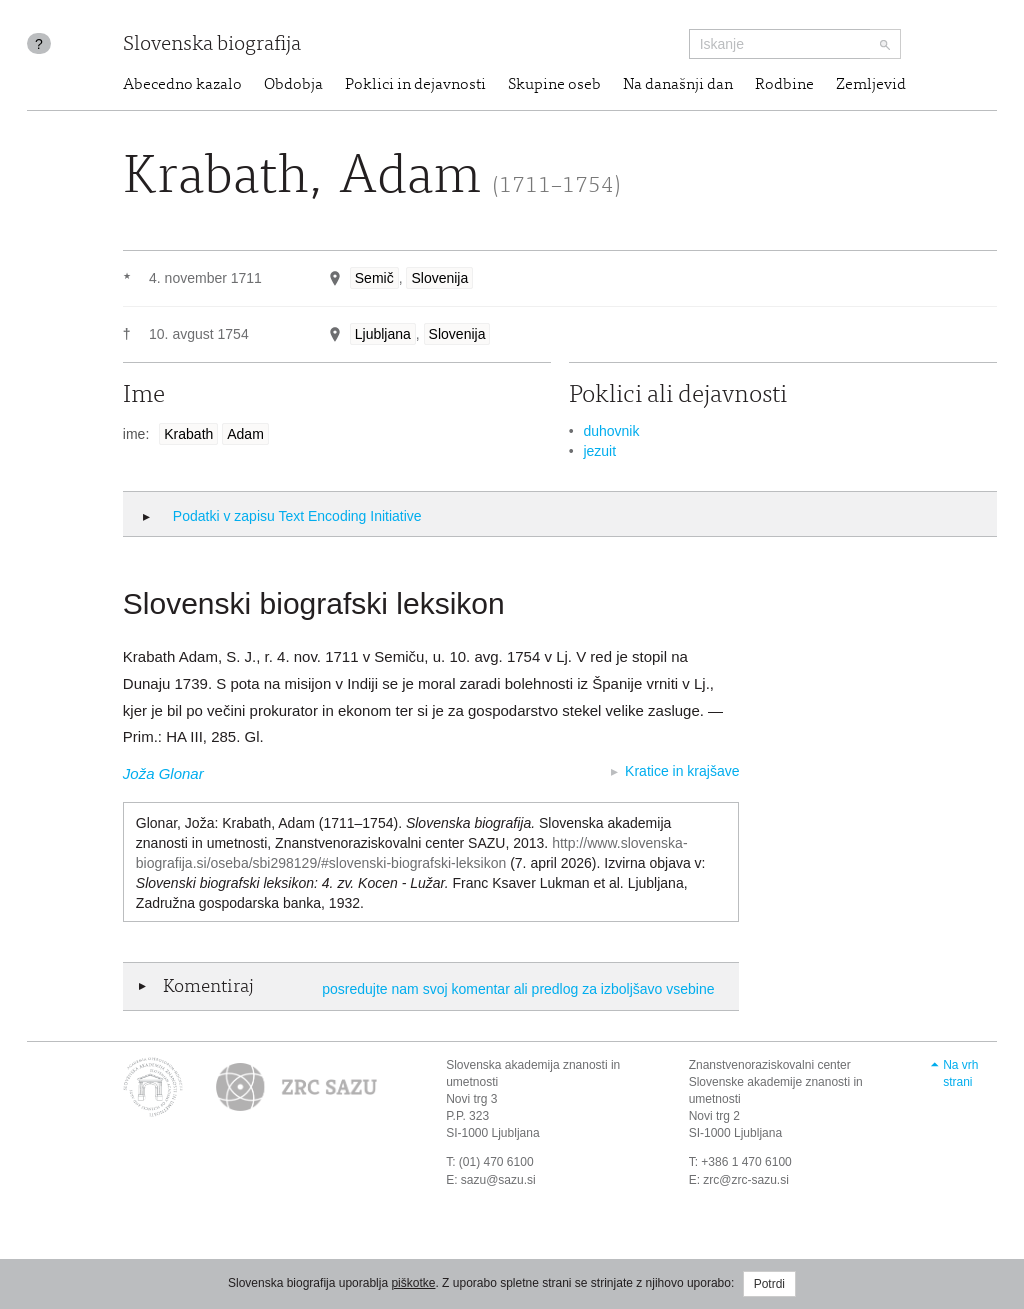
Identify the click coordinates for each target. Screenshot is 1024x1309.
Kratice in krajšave (682, 771)
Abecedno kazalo (182, 85)
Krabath (188, 434)
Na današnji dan (678, 85)
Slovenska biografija (212, 45)
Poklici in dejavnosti (415, 85)
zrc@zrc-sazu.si (746, 1180)
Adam (245, 434)
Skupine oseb (554, 85)
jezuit (599, 451)
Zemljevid (871, 85)
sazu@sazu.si (498, 1180)
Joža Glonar (163, 773)
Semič (374, 278)
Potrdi (769, 1284)
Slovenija (439, 278)
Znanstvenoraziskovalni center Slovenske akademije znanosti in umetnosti (776, 1082)
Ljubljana (383, 334)
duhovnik (611, 431)
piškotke (413, 1283)
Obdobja (293, 85)
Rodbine (784, 85)
